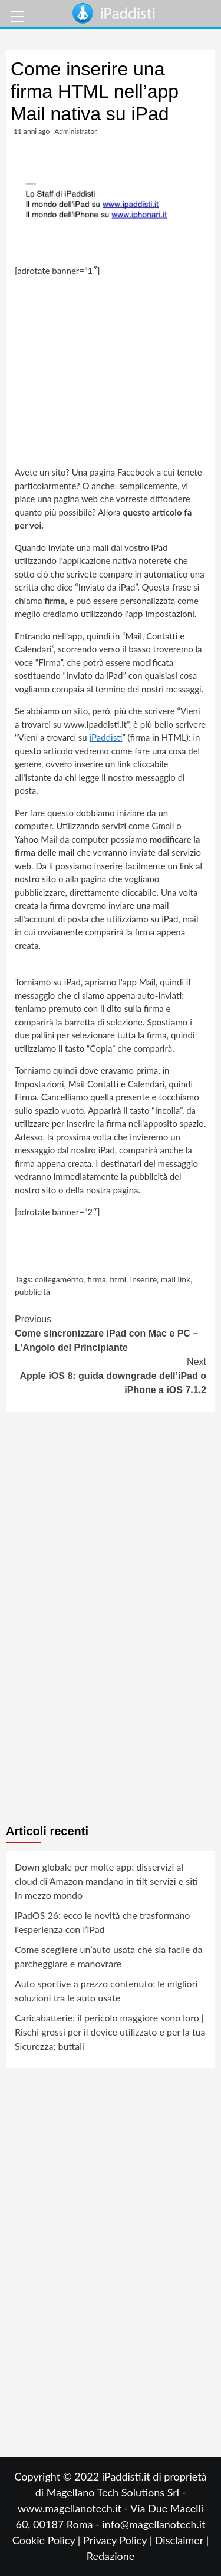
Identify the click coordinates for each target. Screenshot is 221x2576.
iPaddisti (106, 737)
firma (96, 1279)
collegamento (59, 1279)
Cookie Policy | (47, 2540)
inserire (143, 1279)
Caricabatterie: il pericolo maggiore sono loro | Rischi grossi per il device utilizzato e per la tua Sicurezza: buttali (110, 2031)
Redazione (110, 2555)
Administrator (75, 131)
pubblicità (32, 1292)
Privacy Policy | (119, 2540)
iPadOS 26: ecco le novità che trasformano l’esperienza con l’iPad (102, 1922)
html (118, 1279)
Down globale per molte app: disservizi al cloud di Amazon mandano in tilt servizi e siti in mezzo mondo (106, 1881)
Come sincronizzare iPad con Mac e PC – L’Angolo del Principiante (110, 1332)
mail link (175, 1279)
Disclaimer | (182, 2540)
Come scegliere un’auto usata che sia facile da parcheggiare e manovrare (109, 1956)
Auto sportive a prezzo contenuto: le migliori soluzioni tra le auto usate (106, 1990)
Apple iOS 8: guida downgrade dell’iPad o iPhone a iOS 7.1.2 (110, 1375)
